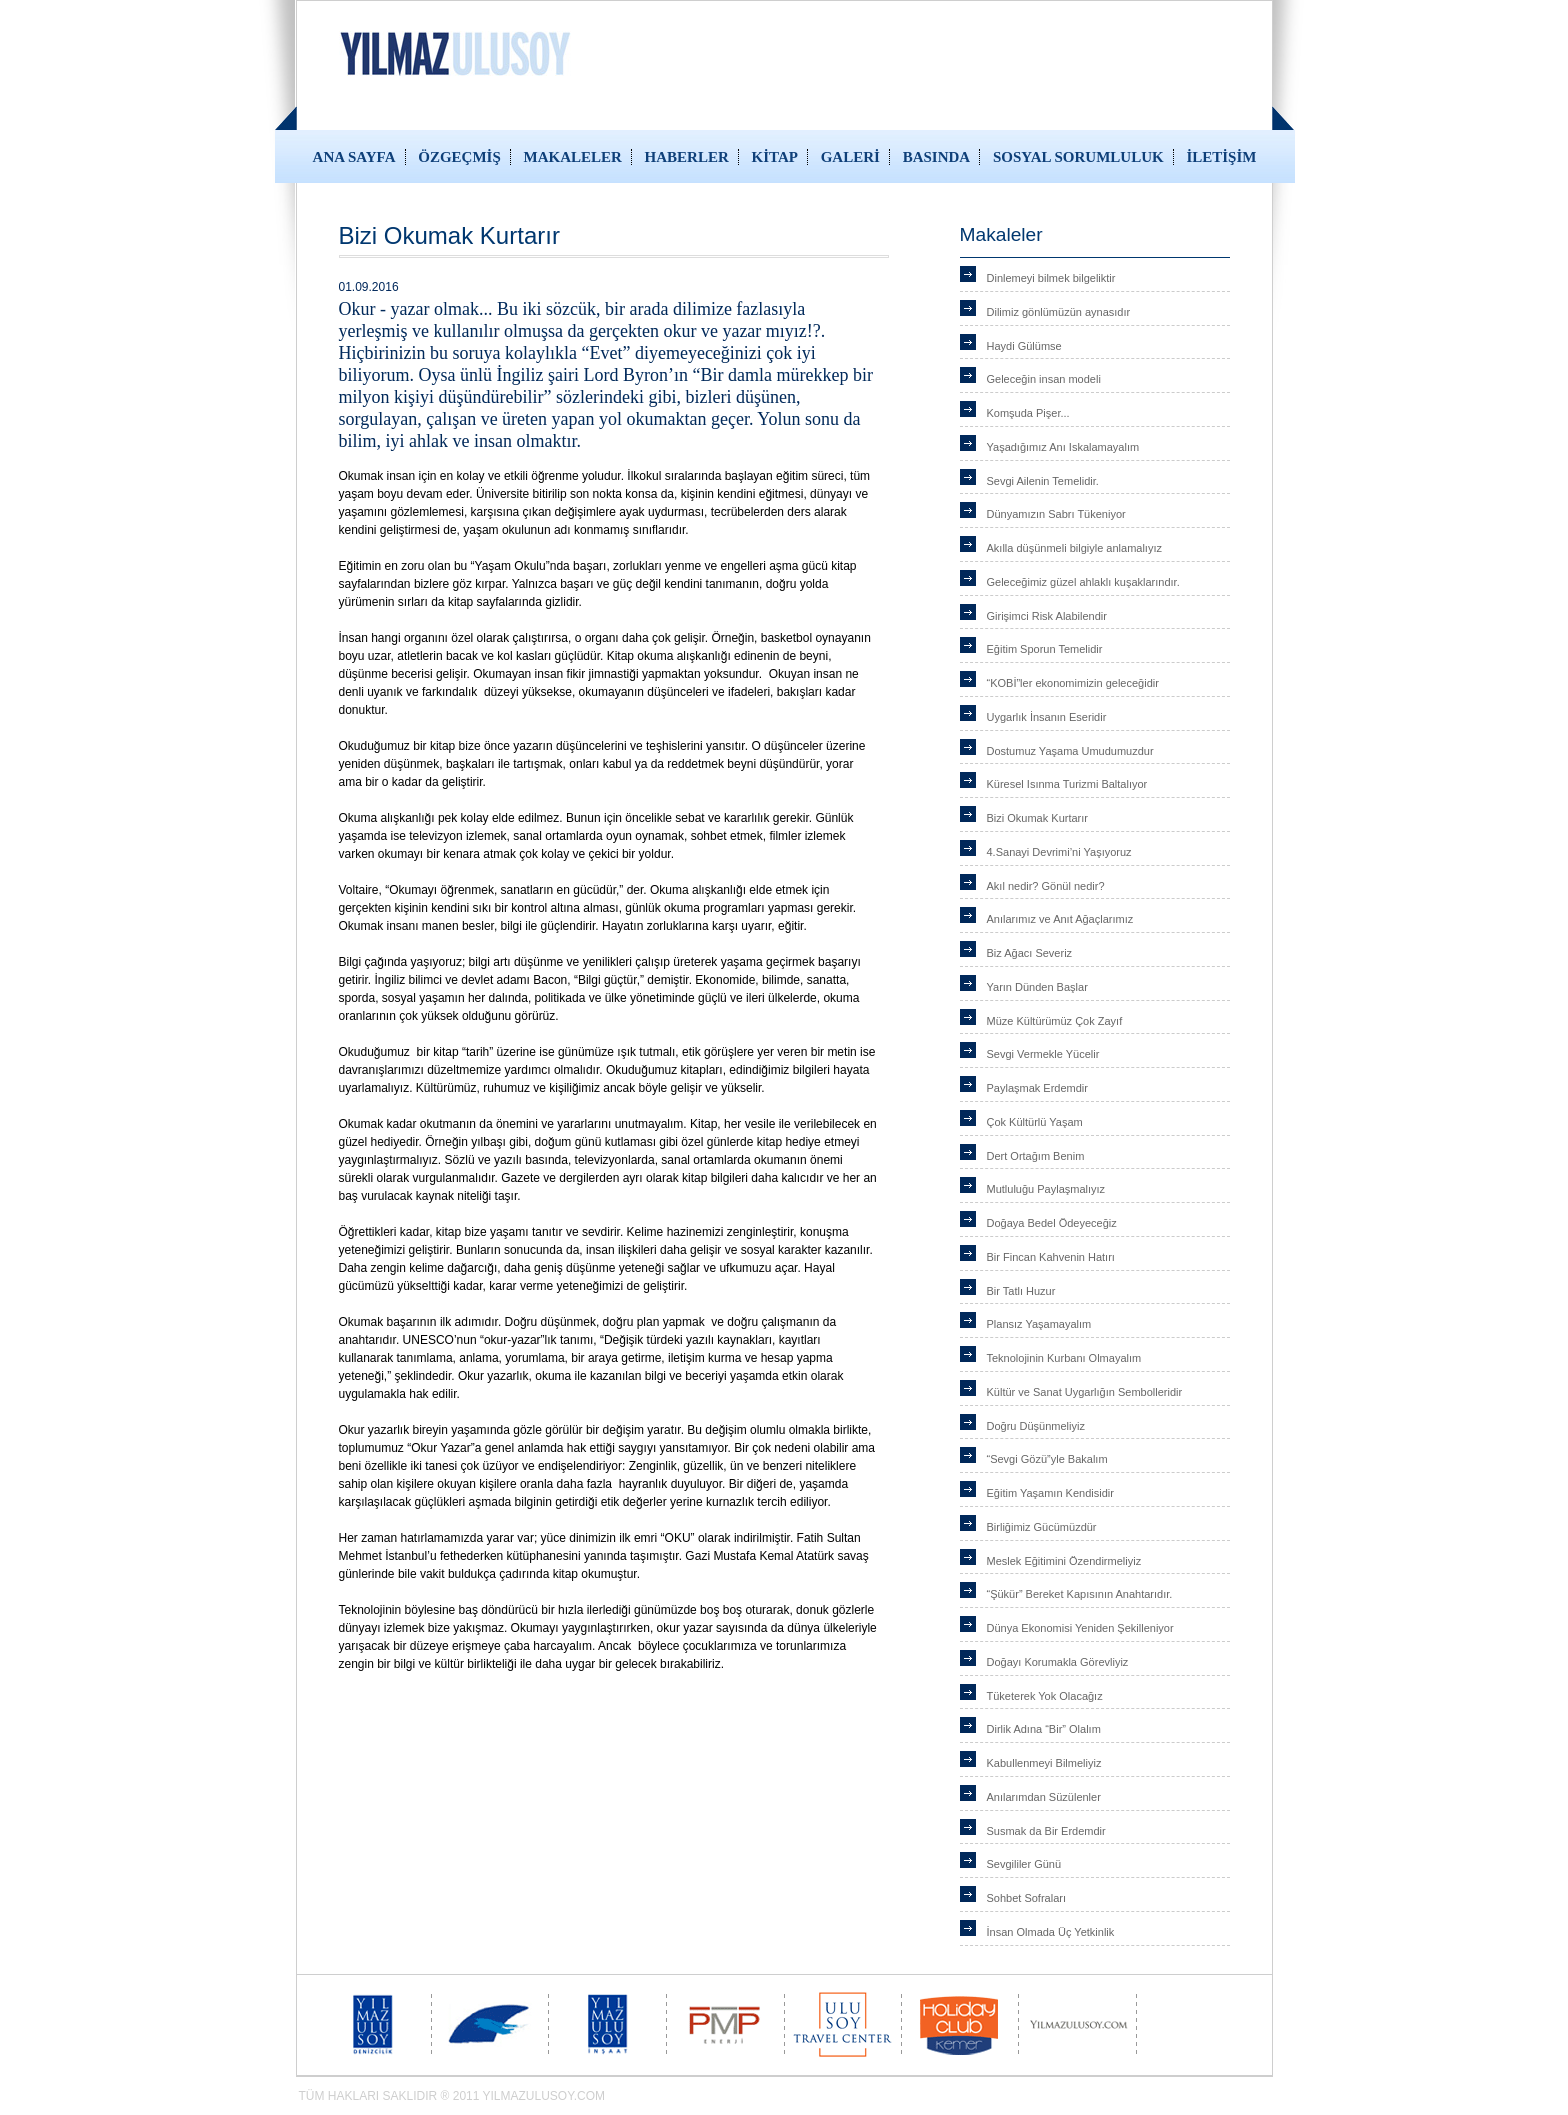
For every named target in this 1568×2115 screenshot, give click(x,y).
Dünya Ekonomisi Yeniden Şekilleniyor (1080, 1628)
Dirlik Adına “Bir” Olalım (1044, 1729)
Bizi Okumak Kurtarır (1037, 818)
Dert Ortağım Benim (1036, 1156)
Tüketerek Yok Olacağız (1045, 1696)
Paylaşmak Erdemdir (1037, 1088)
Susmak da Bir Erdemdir (1046, 1831)
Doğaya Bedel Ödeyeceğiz (1052, 1223)
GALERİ (850, 157)
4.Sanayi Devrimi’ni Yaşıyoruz (1059, 852)
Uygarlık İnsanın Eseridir (1047, 717)
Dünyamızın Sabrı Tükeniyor (1056, 514)
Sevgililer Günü (1024, 1864)
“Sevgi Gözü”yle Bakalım (1047, 1459)
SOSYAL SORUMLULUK (1078, 157)
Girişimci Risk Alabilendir (1047, 616)
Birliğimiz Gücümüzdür (1042, 1527)
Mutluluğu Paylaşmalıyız (1046, 1189)
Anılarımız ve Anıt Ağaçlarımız (1060, 919)
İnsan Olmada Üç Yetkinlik (1051, 1932)
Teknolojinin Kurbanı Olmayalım (1064, 1358)
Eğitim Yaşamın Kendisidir (1050, 1493)
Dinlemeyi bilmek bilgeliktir (1051, 278)
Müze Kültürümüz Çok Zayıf (1055, 1021)
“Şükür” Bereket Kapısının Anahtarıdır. (1080, 1594)
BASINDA (937, 157)
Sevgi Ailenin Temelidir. (1043, 481)
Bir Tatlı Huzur (1021, 1291)
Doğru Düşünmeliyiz (1036, 1426)
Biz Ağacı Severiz (1030, 953)
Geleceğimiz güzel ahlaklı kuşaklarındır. (1083, 582)
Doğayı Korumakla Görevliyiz (1058, 1662)
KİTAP (775, 157)
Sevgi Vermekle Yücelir (1043, 1054)
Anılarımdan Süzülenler (1044, 1797)
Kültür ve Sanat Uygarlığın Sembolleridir (1085, 1392)
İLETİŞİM (1221, 157)
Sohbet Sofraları (1027, 1898)
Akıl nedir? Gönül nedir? (1046, 886)
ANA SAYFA (354, 157)
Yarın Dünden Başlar (1037, 987)
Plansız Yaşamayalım (1039, 1324)
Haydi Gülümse (1024, 346)
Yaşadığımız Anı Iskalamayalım (1063, 447)
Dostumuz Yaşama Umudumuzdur (1070, 751)
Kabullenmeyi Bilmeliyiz (1044, 1763)
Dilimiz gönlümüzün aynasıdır (1059, 312)
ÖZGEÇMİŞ (459, 157)
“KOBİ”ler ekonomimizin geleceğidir (1073, 683)
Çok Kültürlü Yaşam (1035, 1122)
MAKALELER (573, 157)
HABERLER (687, 157)
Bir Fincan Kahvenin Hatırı (1051, 1257)
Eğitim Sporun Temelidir (1045, 649)
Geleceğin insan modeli (1044, 379)
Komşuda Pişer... (1028, 413)
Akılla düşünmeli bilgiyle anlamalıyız (1074, 548)
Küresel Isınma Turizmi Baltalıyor (1067, 784)
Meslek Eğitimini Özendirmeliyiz (1064, 1561)
